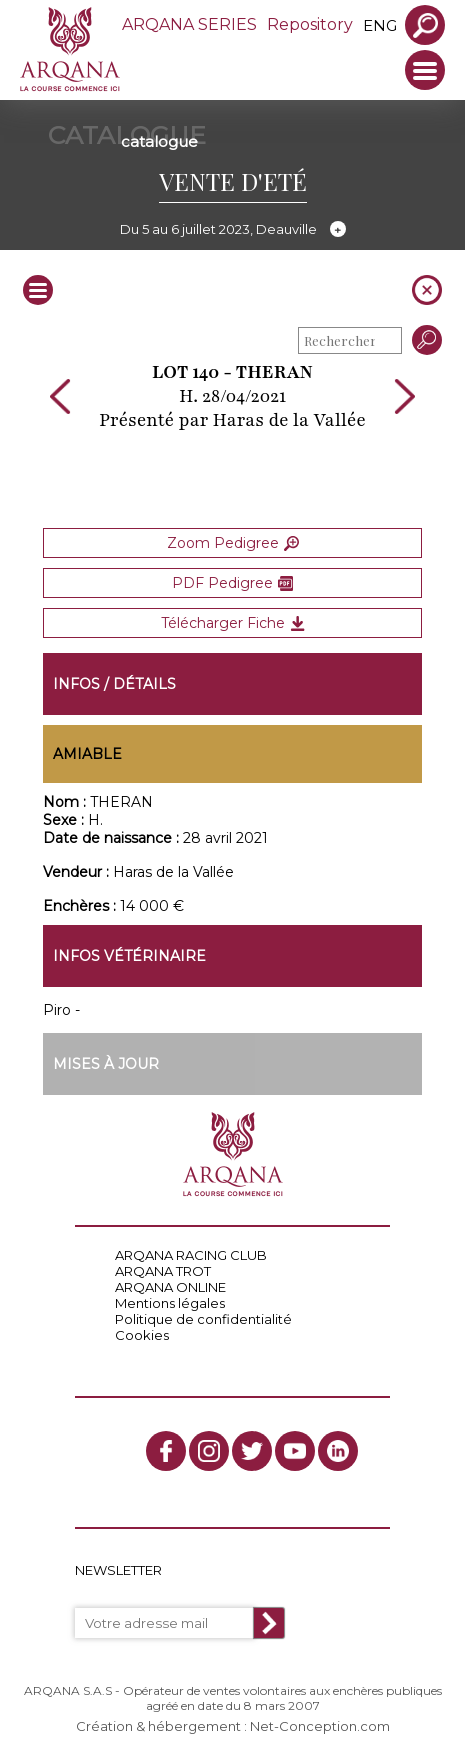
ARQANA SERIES (189, 24)
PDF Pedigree (232, 583)
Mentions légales (170, 1303)
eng (380, 25)
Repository (310, 24)
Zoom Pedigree (233, 543)
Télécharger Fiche (233, 623)
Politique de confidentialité (203, 1319)
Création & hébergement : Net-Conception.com (233, 1726)
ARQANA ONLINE (170, 1287)
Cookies (142, 1335)
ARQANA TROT (163, 1271)
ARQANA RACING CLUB (191, 1255)
